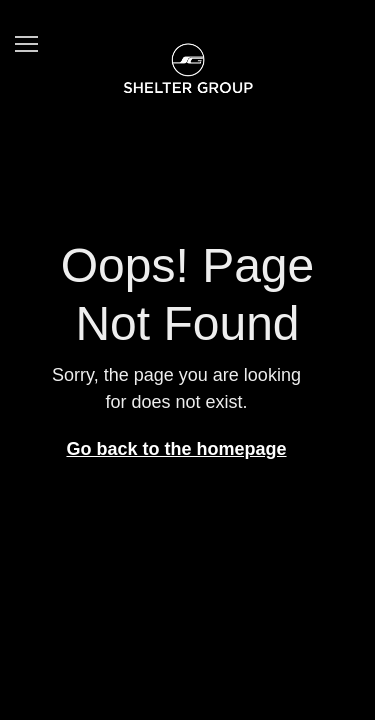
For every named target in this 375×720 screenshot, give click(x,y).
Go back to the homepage (176, 449)
